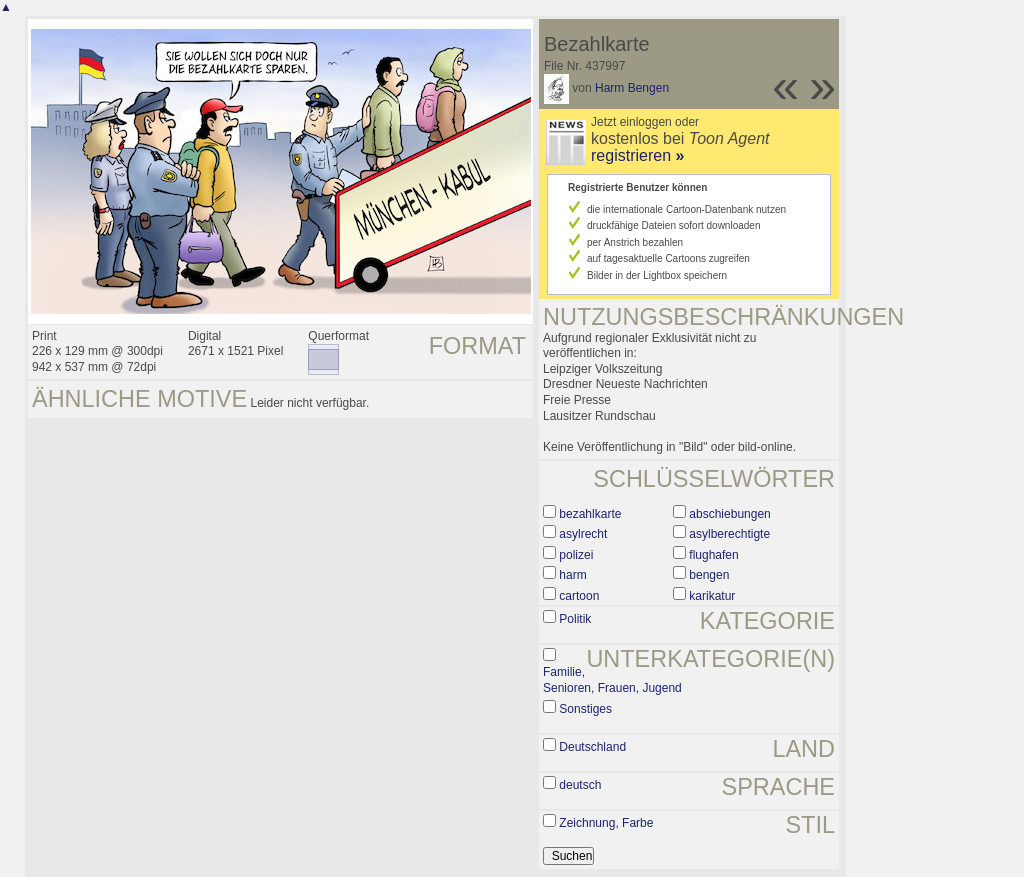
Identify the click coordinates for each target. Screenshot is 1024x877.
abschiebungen (729, 514)
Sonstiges (585, 709)
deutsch (580, 785)
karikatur (712, 596)
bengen (709, 575)
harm (572, 575)
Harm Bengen (632, 88)
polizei (576, 555)
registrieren (637, 155)
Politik (575, 619)
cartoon (579, 596)
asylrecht (583, 534)
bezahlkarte (590, 514)
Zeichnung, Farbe (606, 823)
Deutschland (592, 747)
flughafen (713, 555)
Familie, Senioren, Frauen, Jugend (612, 680)
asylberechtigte (729, 534)
